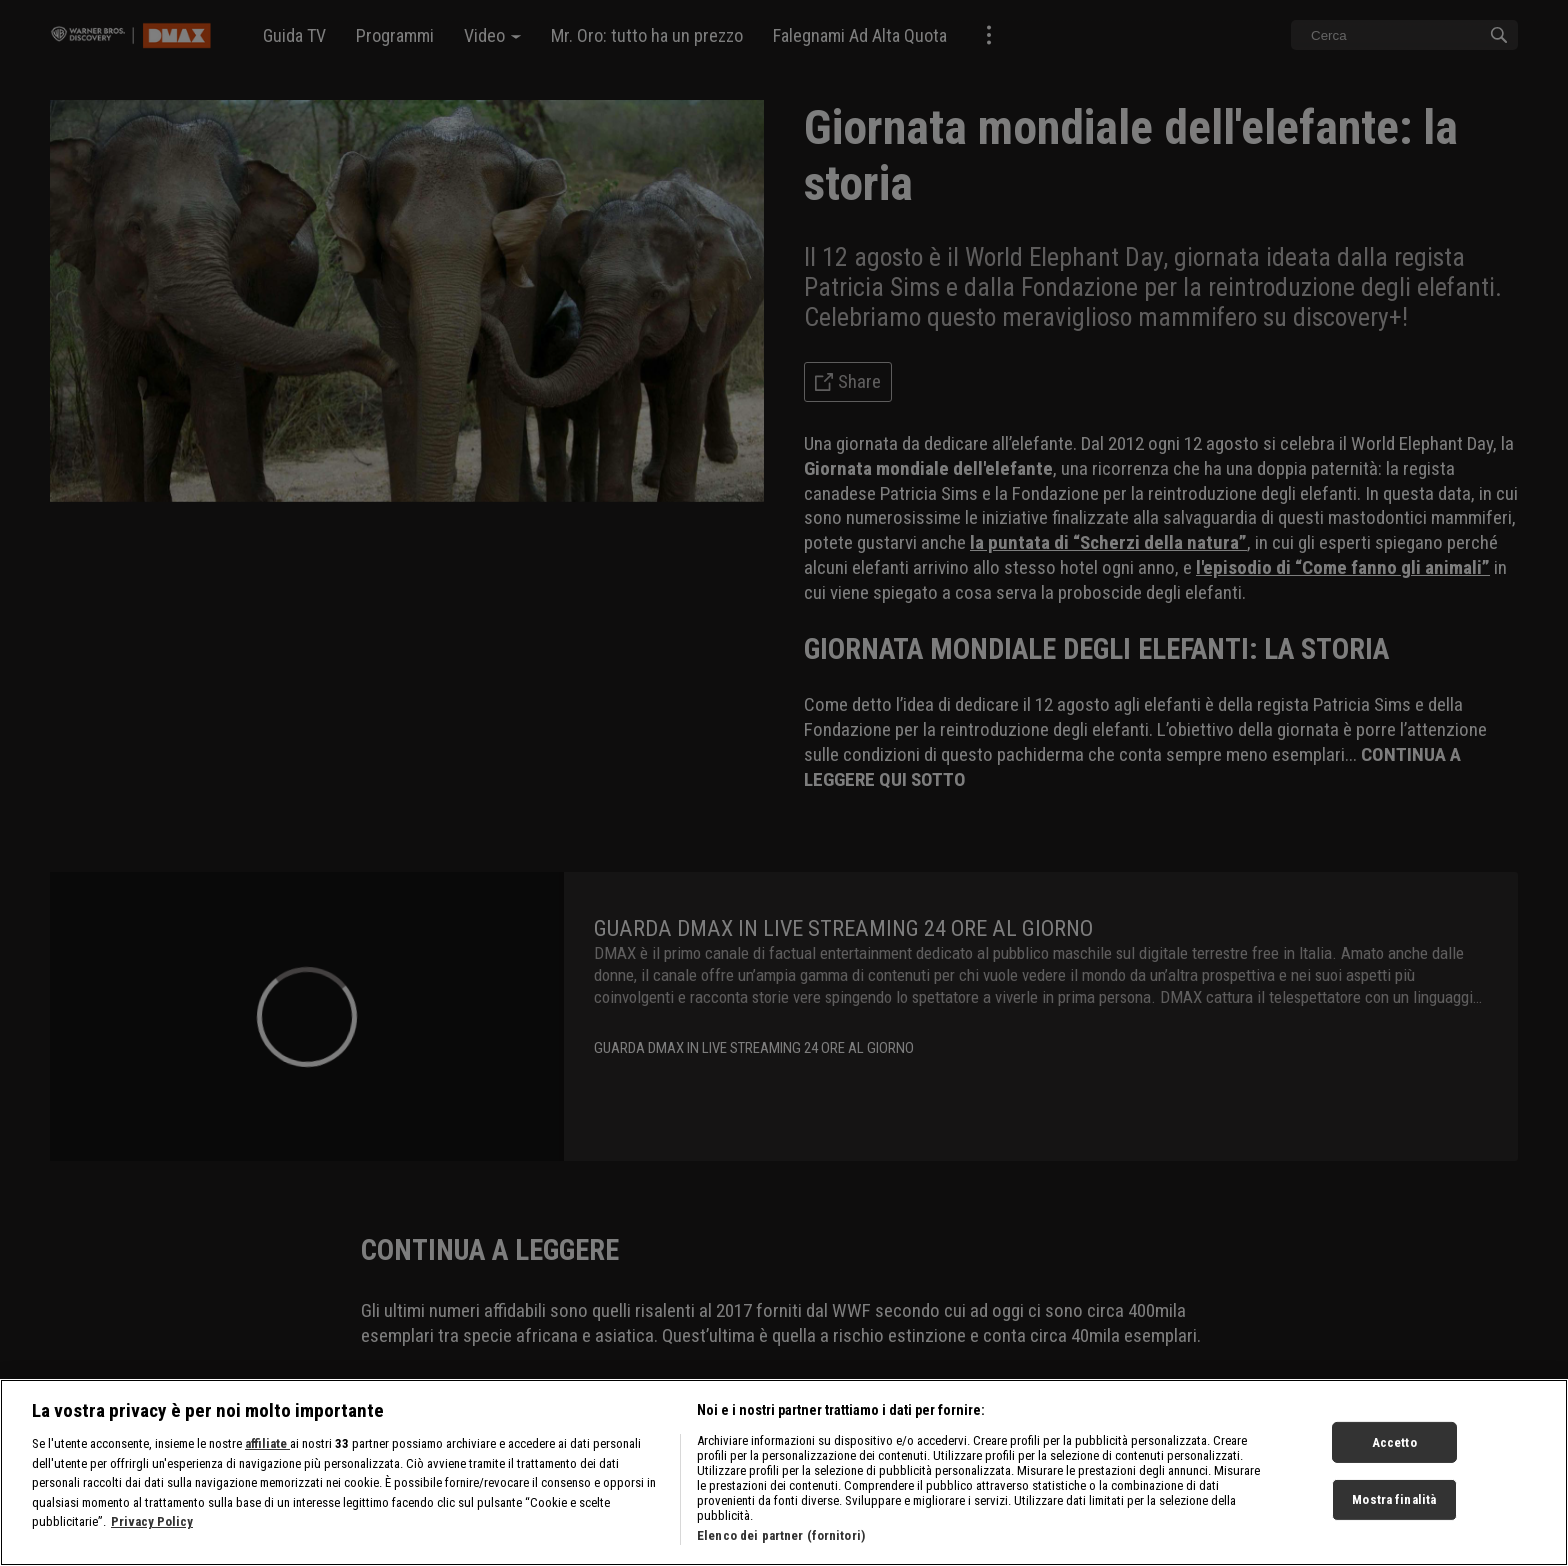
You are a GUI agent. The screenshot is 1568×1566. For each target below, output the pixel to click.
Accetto (1394, 1478)
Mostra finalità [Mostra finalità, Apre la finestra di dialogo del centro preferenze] (1394, 1536)
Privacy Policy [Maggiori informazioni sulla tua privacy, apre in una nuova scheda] (152, 1558)
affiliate (267, 1480)
